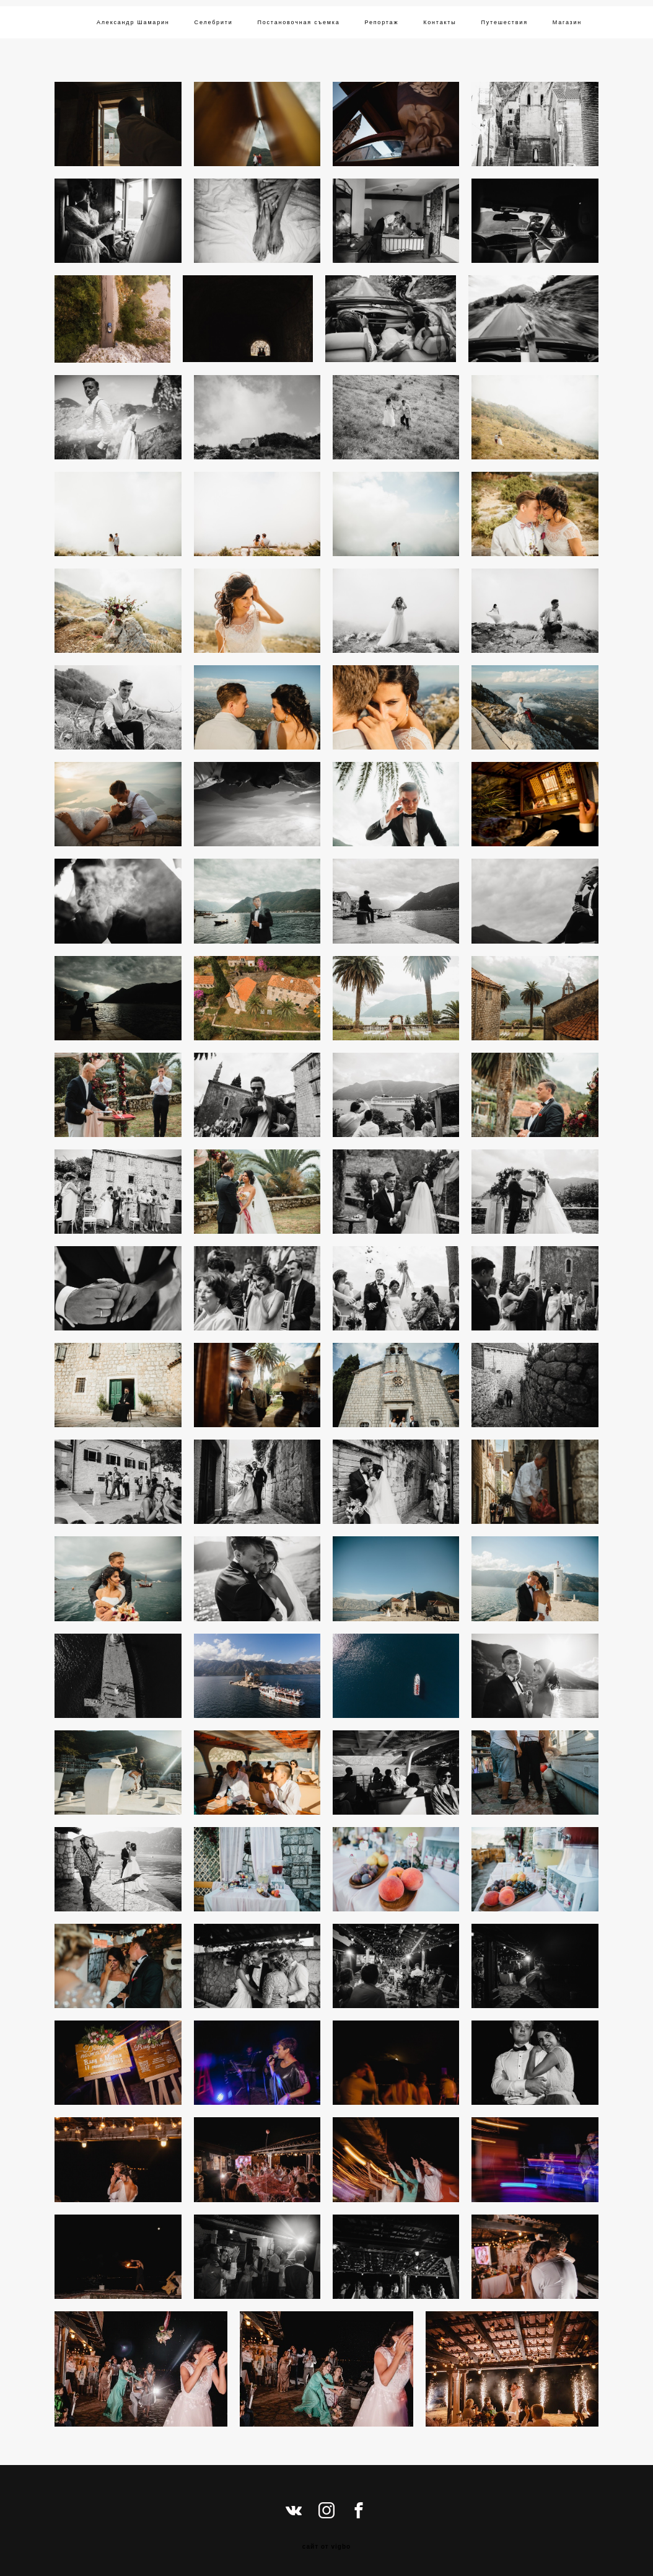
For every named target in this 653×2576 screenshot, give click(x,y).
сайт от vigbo (326, 2547)
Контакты (439, 22)
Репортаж (381, 22)
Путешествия (504, 22)
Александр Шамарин (133, 22)
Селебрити (214, 22)
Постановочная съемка (299, 22)
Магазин (567, 22)
